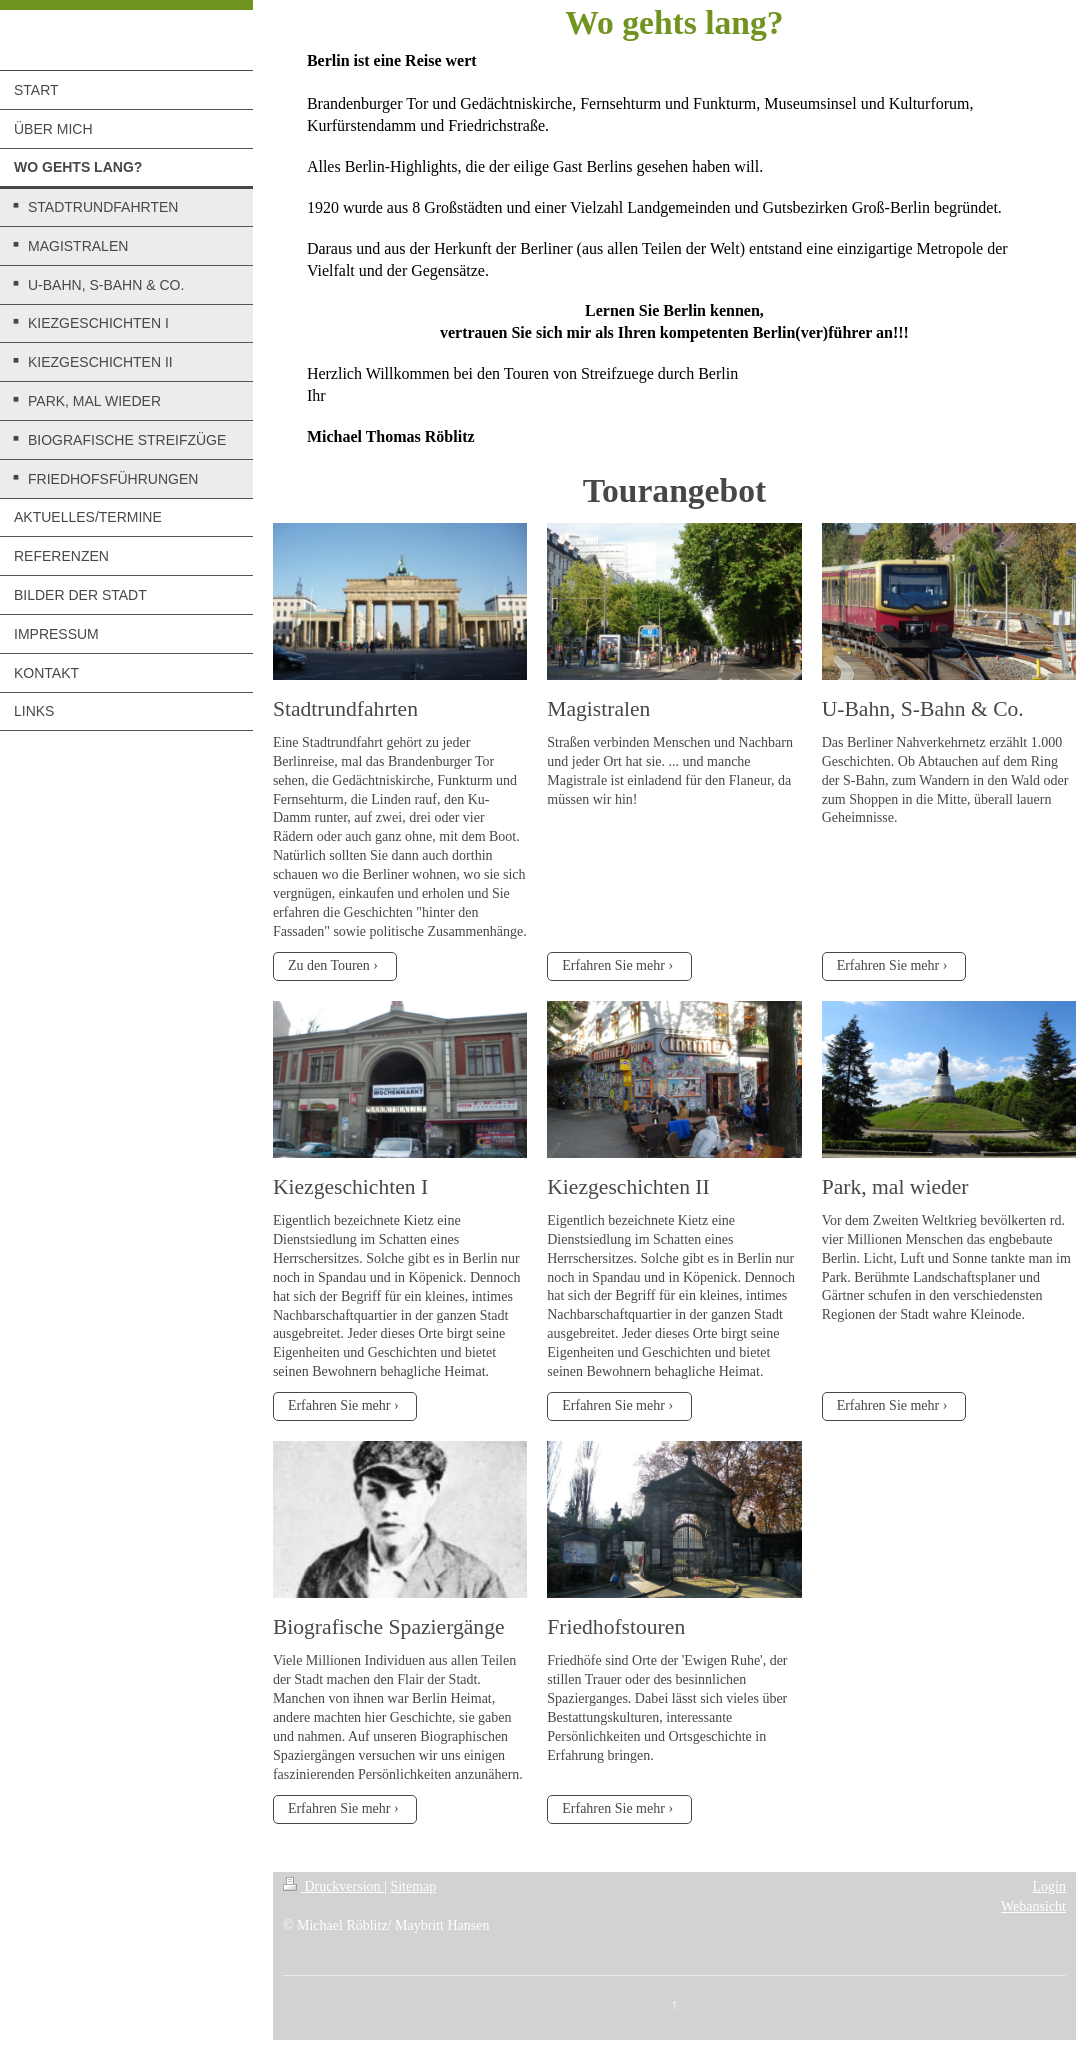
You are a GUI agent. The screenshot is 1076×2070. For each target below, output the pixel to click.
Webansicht (1033, 1906)
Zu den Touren (329, 965)
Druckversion (333, 1886)
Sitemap (413, 1886)
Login (1049, 1886)
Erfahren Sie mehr (613, 965)
